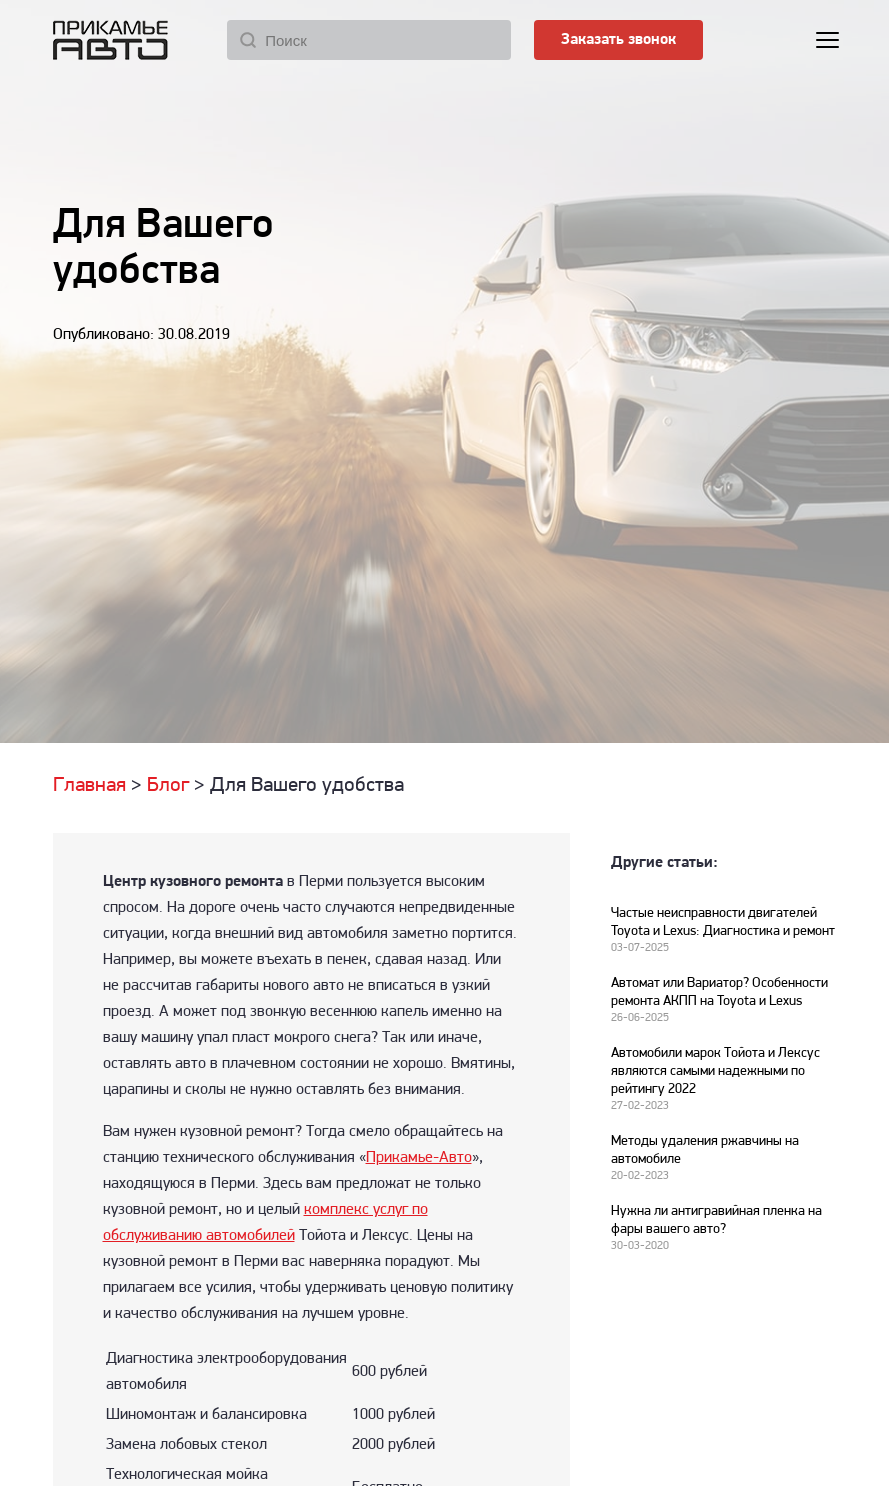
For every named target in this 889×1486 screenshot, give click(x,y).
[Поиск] (369, 40)
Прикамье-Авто (419, 1158)
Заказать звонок (618, 40)
